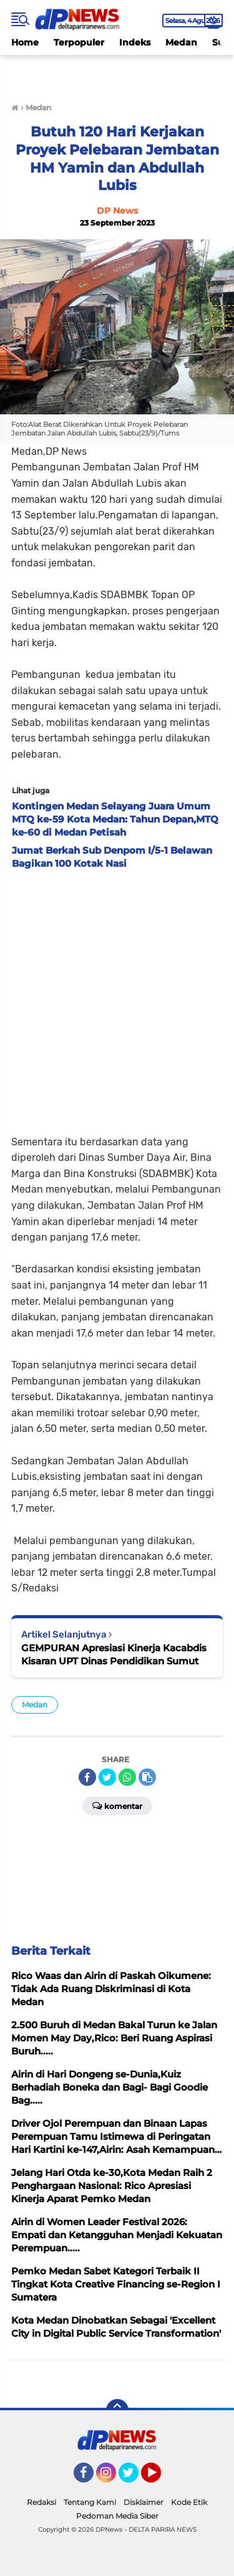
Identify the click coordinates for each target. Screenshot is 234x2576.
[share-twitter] (107, 1777)
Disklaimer (143, 2502)
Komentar (117, 1805)
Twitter (134, 2478)
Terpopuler (79, 42)
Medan (181, 42)
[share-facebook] (87, 1777)
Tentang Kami (90, 2502)
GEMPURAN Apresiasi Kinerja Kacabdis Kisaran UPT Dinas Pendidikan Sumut (114, 1654)
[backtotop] (117, 2410)
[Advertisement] (117, 998)
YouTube (159, 2478)
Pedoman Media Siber (117, 2516)
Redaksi (41, 2502)
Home (25, 42)
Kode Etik (189, 2502)
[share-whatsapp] (127, 1777)
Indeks (134, 42)
